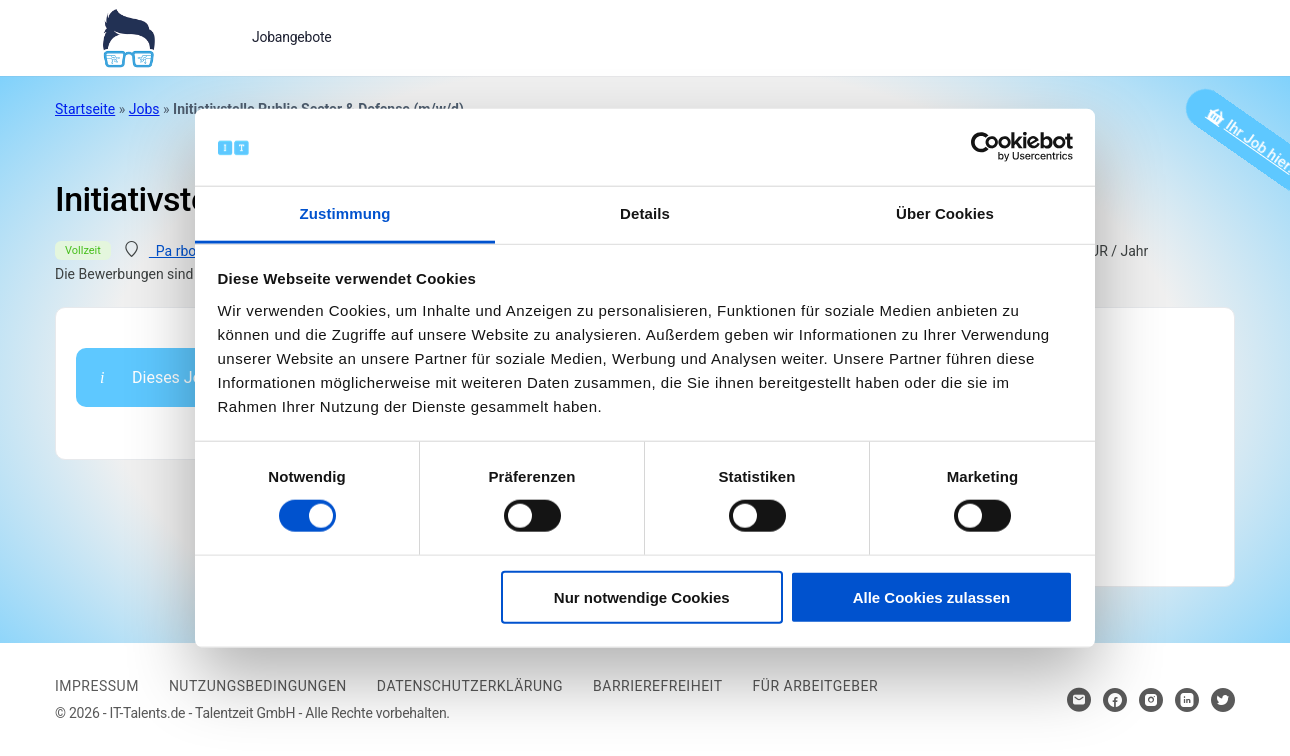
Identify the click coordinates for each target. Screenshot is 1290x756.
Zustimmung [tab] (345, 213)
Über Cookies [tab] (945, 213)
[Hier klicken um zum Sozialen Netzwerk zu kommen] (1115, 700)
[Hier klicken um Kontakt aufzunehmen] (1079, 700)
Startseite (85, 109)
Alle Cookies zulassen (932, 596)
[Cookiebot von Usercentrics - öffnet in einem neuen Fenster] (985, 147)
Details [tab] (645, 213)
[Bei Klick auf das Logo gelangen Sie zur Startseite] (128, 36)
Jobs (144, 109)
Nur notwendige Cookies (642, 596)
